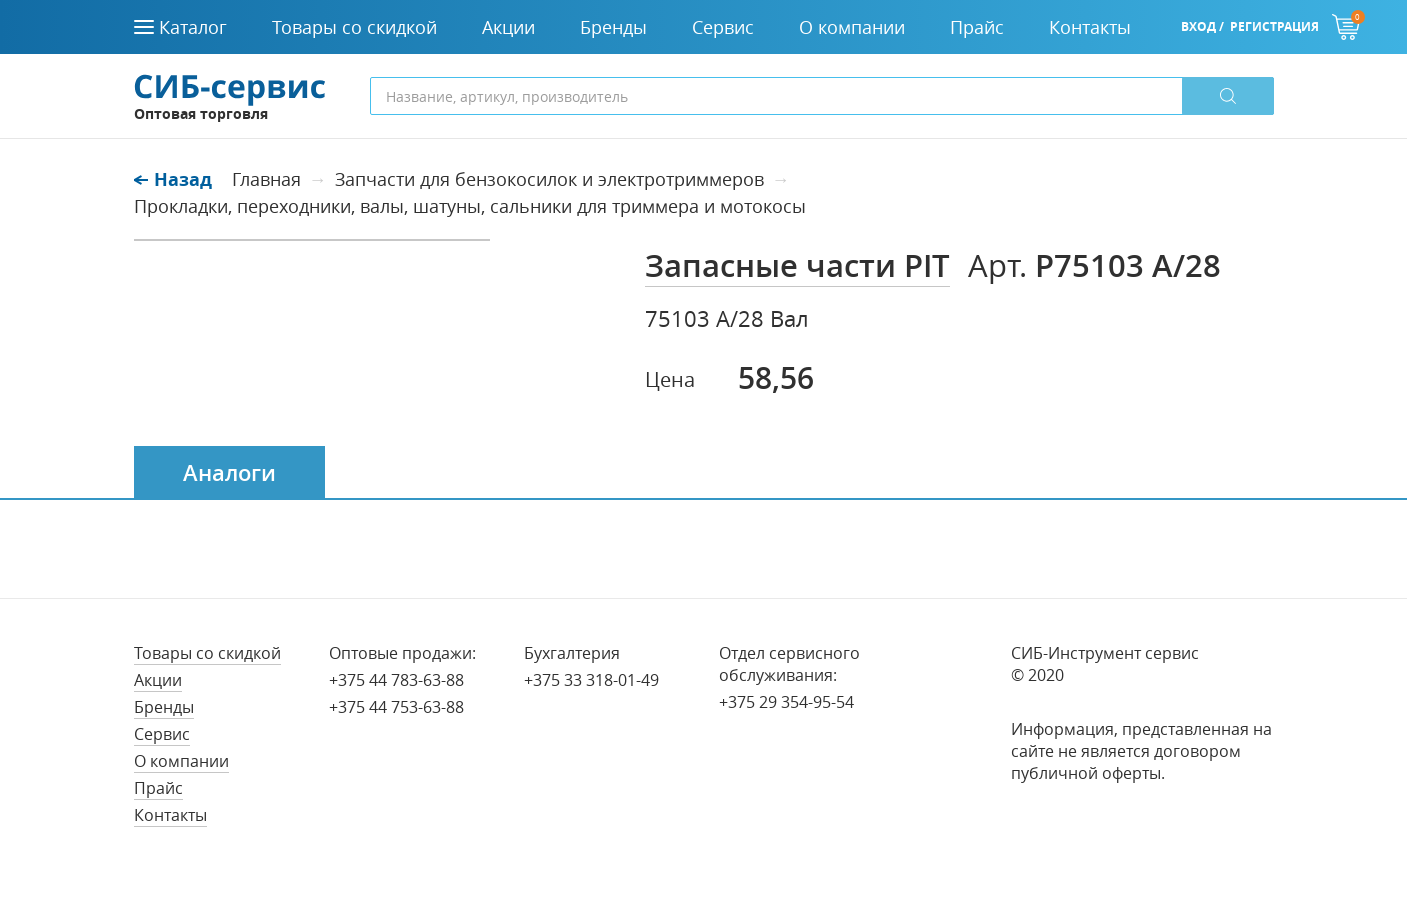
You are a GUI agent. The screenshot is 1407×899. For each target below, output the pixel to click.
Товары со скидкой (207, 653)
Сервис (162, 734)
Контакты (170, 815)
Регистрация (1274, 26)
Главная (266, 179)
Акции (158, 680)
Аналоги (229, 473)
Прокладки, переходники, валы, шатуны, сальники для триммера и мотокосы (470, 206)
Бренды (164, 707)
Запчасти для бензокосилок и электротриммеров (549, 179)
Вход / (1202, 26)
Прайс (158, 788)
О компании (181, 761)
